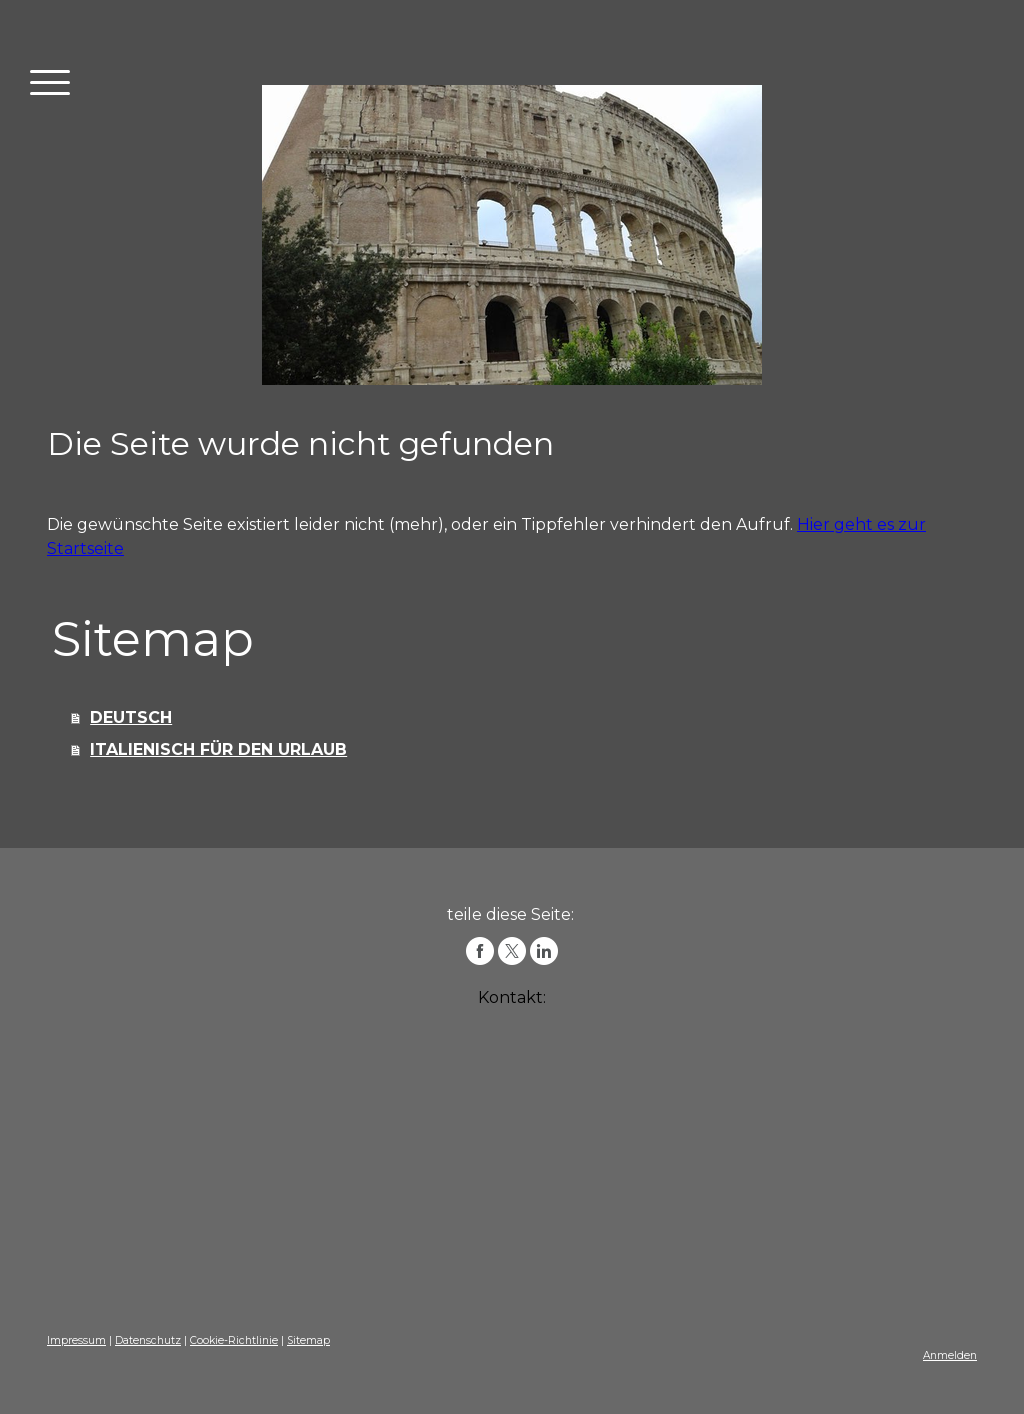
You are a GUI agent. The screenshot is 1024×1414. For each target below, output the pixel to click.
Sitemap (308, 1340)
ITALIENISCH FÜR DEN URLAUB (218, 749)
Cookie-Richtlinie (234, 1340)
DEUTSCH (131, 717)
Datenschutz (148, 1340)
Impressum (76, 1340)
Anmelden (950, 1355)
